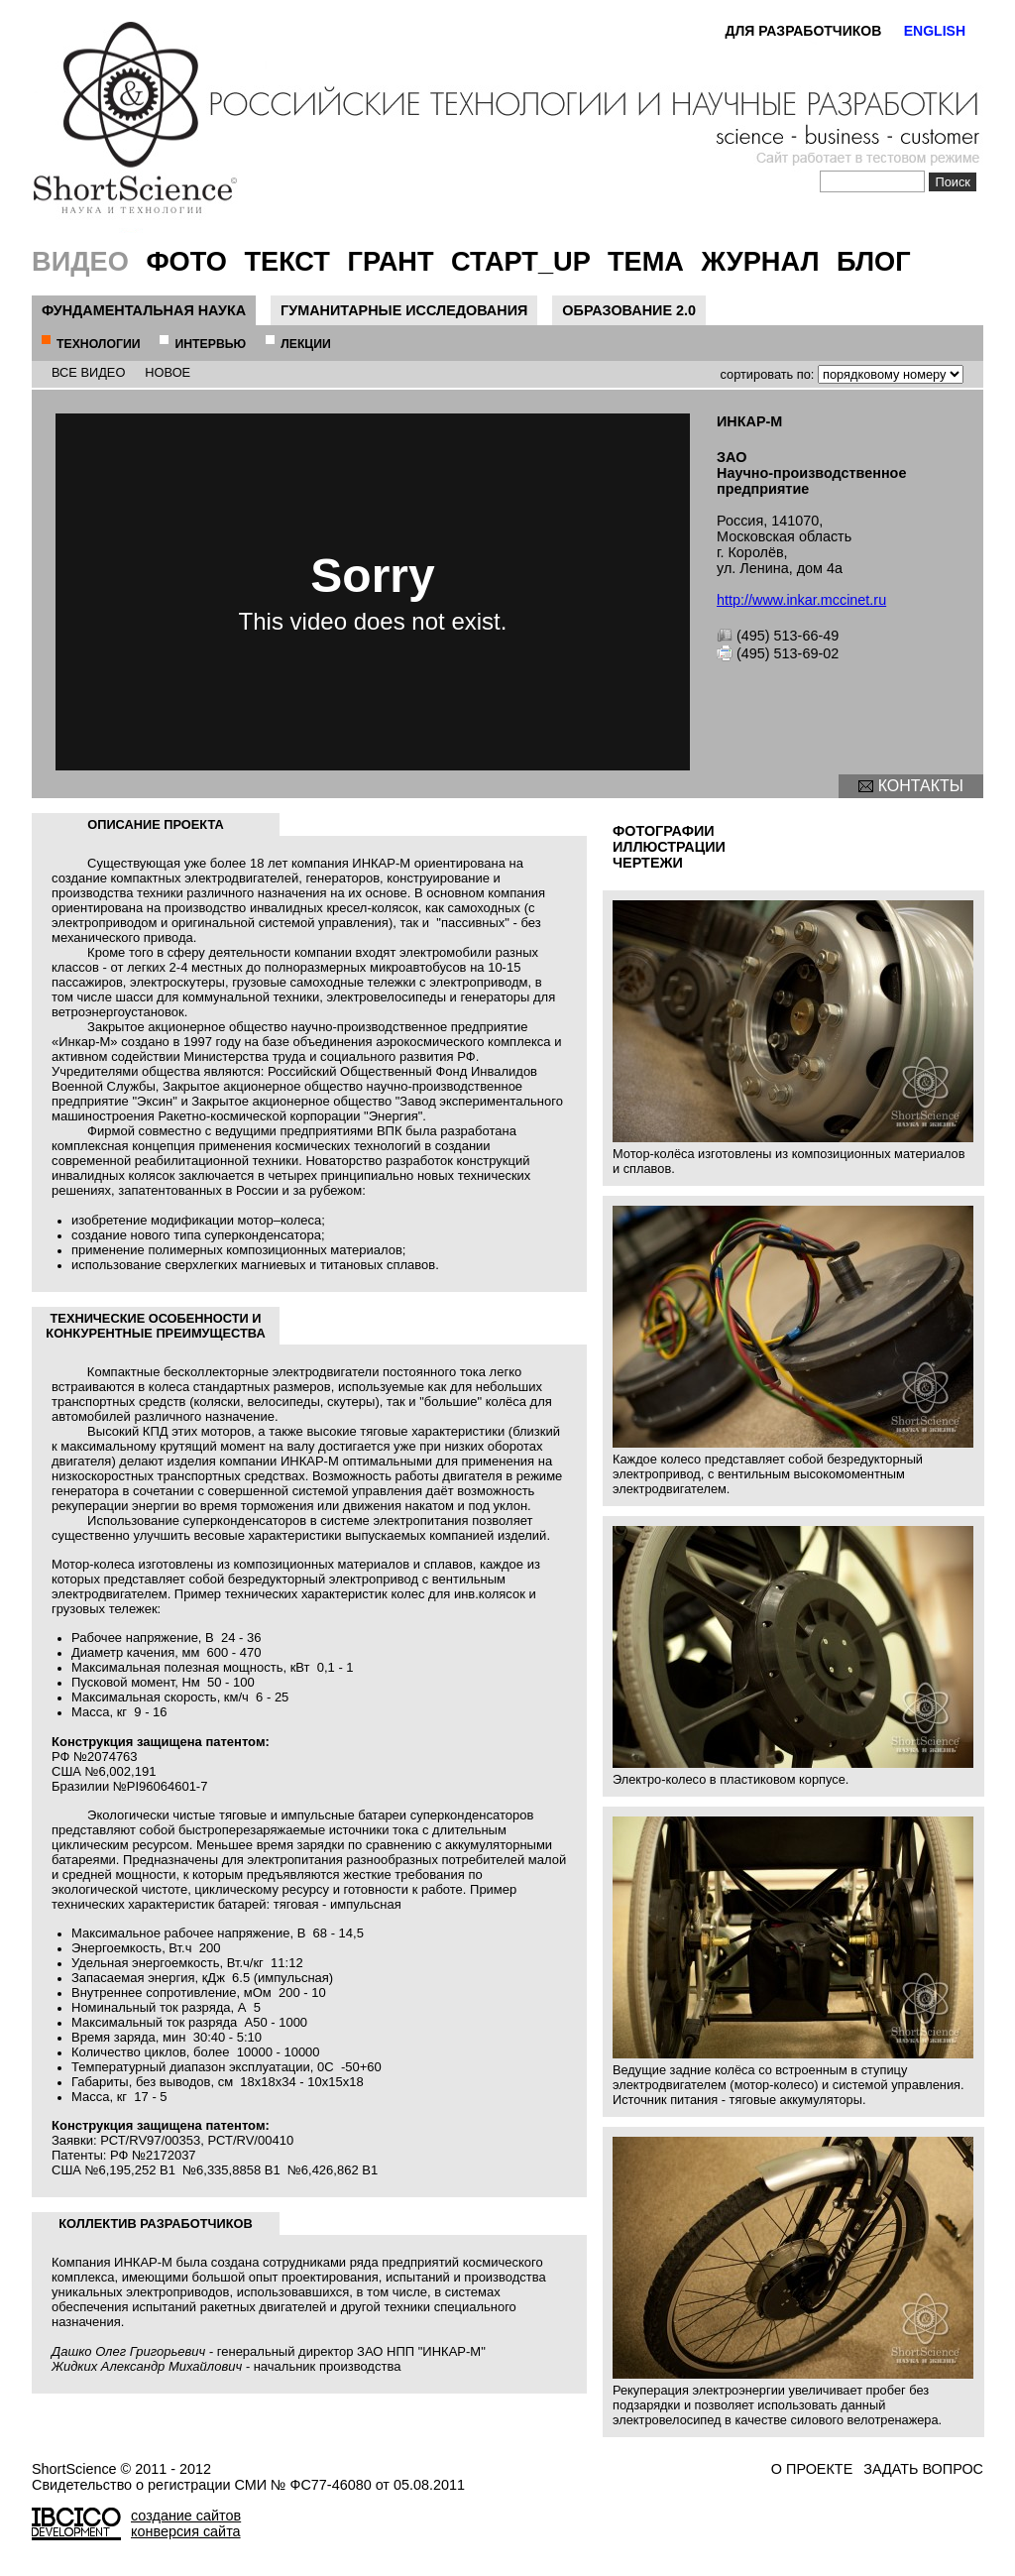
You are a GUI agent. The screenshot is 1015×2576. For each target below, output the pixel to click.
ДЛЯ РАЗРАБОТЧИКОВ (803, 31)
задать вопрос (923, 2469)
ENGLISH (934, 31)
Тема (646, 261)
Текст (287, 261)
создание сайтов (186, 2515)
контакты (920, 785)
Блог (874, 261)
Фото (186, 261)
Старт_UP (520, 261)
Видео (80, 261)
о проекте (811, 2469)
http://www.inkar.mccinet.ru (801, 600)
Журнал (761, 261)
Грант (391, 261)
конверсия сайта (186, 2531)
